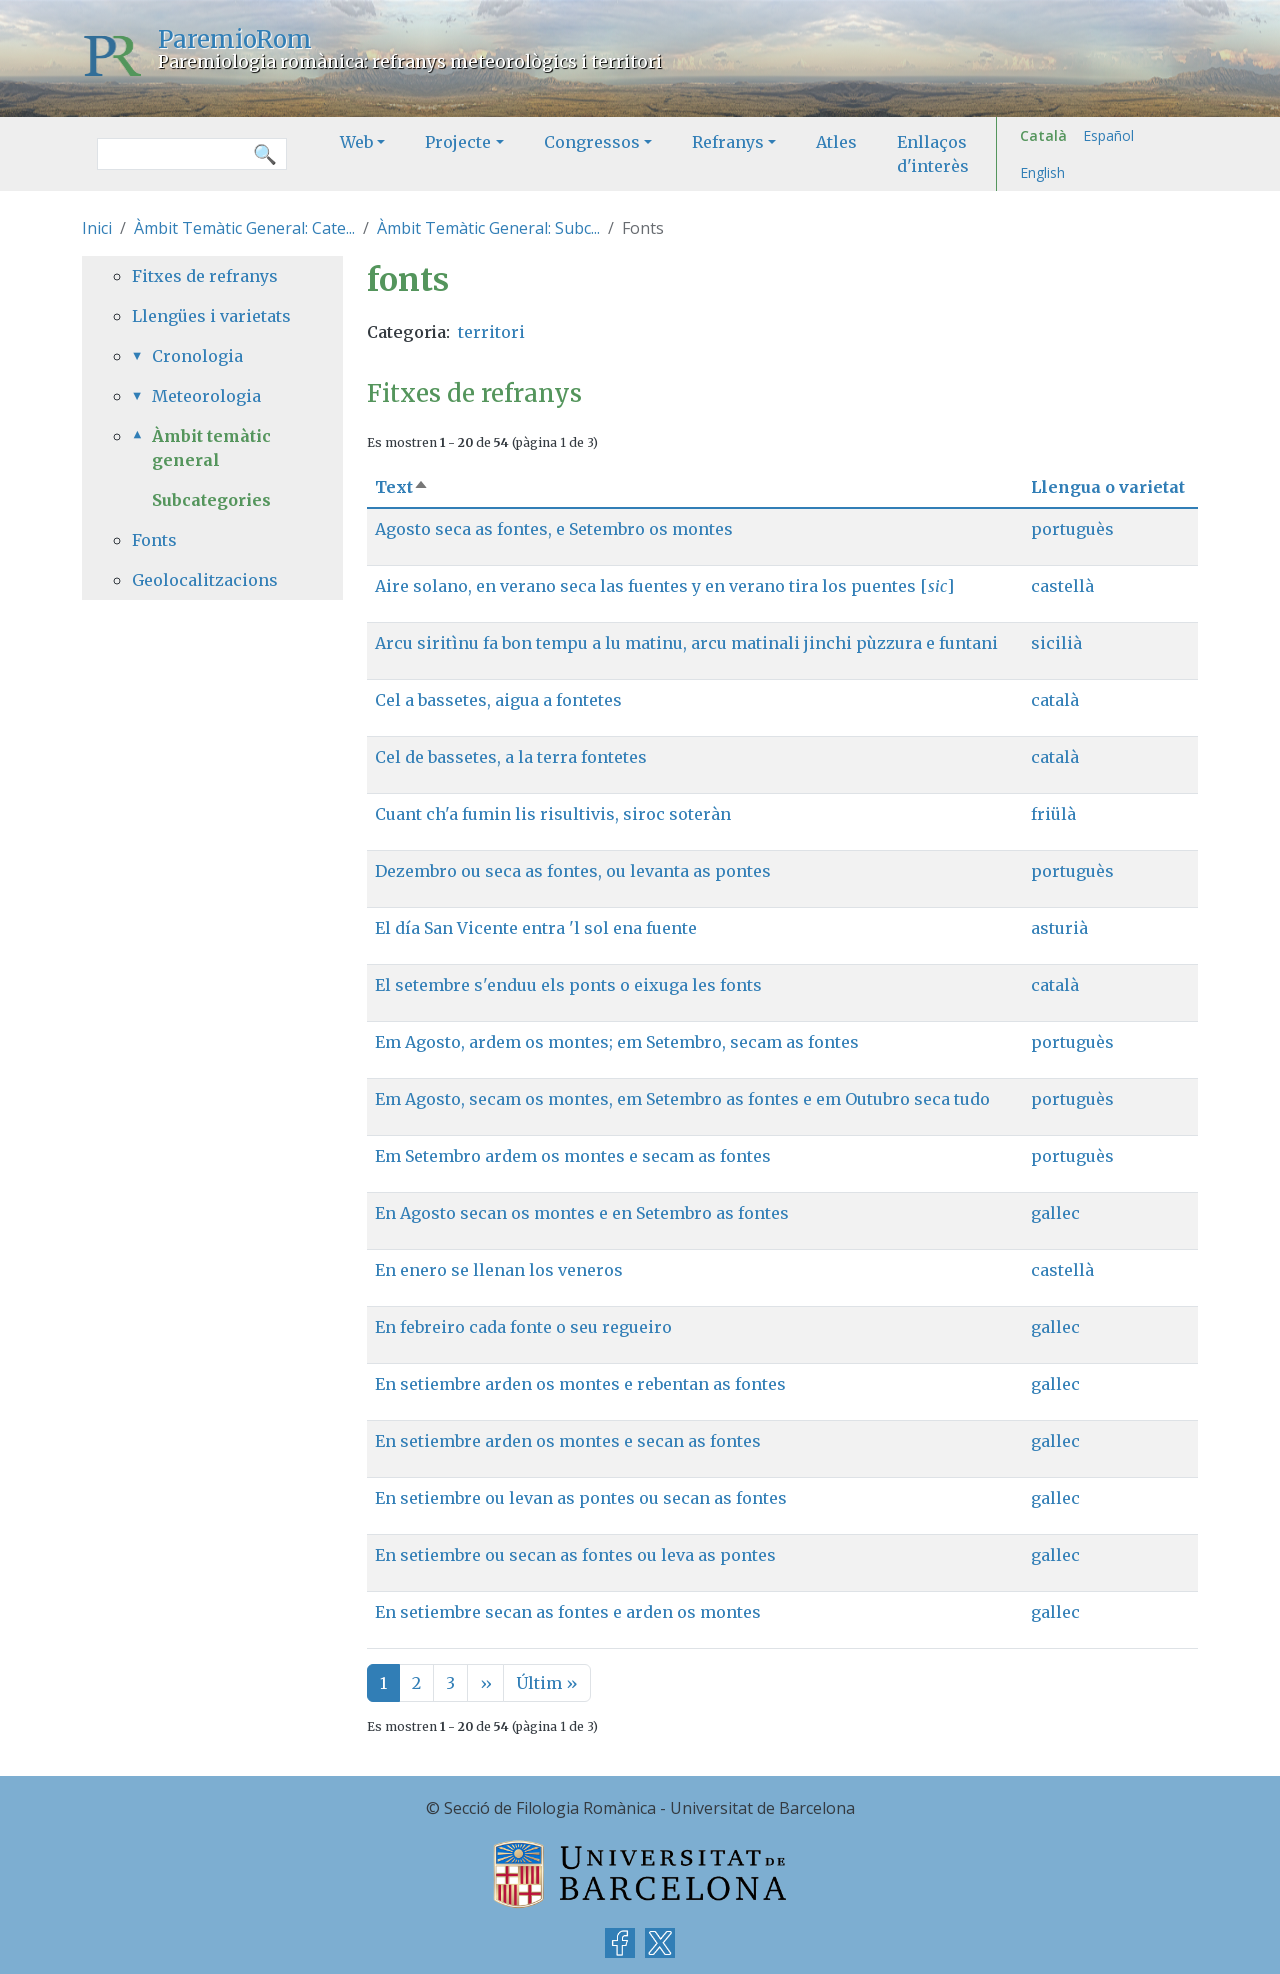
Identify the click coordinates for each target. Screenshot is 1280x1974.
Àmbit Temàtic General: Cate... (244, 228)
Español (1108, 135)
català (1055, 700)
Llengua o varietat (1108, 487)
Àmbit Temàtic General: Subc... (488, 228)
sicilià (1056, 643)
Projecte (458, 142)
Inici (97, 228)
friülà (1053, 814)
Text (402, 487)
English (1042, 172)
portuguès (1072, 529)
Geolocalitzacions (205, 580)
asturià (1059, 928)
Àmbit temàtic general (211, 448)
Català (1043, 135)
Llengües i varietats (211, 316)
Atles (836, 142)
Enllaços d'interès (933, 154)
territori (491, 332)
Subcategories (211, 500)
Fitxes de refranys (205, 276)
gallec (1055, 1213)
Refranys (728, 142)
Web (356, 142)
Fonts (154, 540)
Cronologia (197, 356)
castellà (1062, 586)
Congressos (592, 142)
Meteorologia (206, 396)
